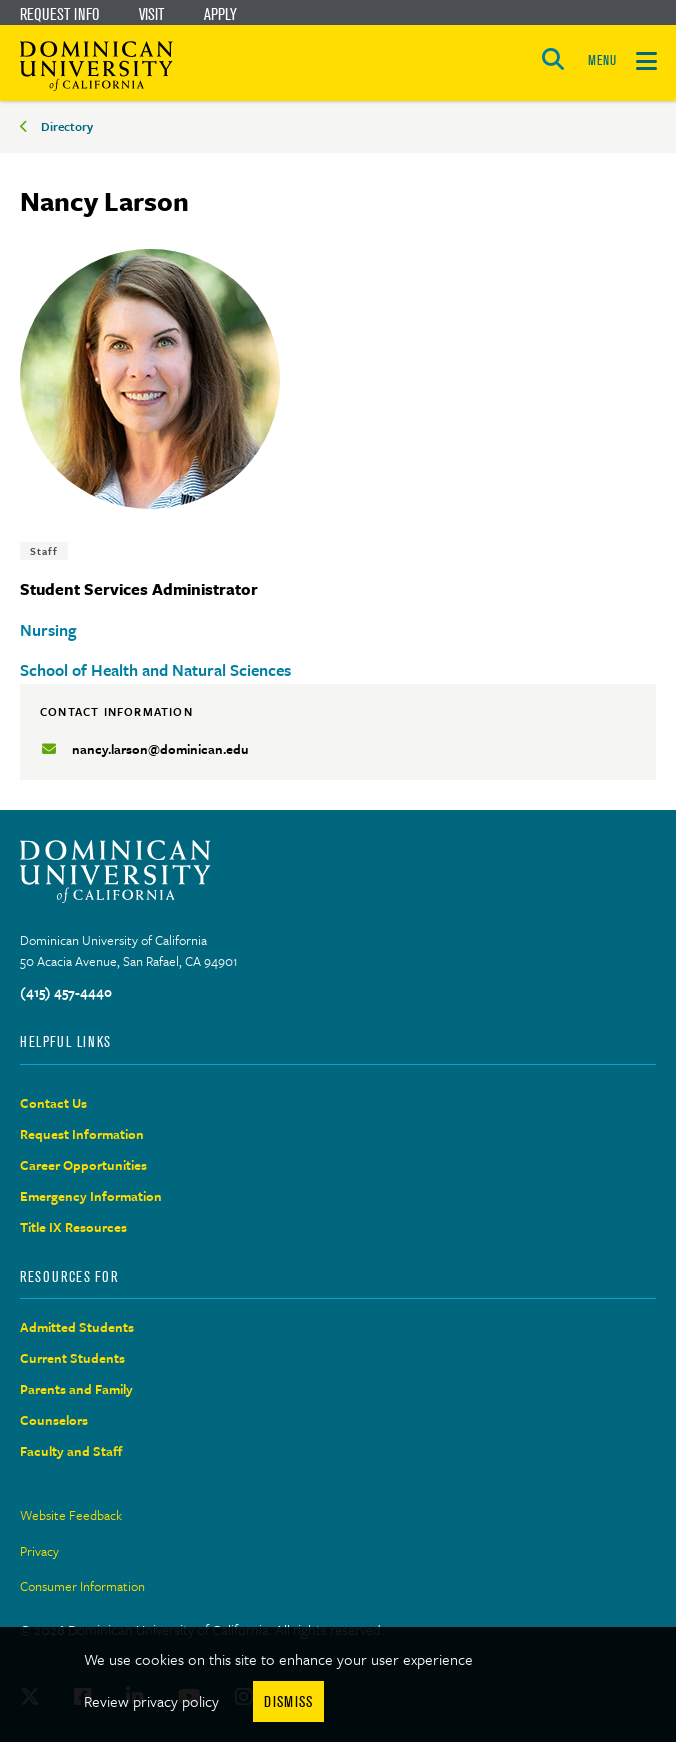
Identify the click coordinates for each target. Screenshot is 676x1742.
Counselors (54, 1420)
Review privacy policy (151, 1701)
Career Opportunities (83, 1165)
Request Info (59, 14)
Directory (67, 126)
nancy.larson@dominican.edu (160, 749)
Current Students (72, 1358)
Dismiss (288, 1701)
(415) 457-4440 (66, 992)
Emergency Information (91, 1196)
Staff (44, 551)
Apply (220, 14)
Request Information (82, 1134)
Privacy (39, 1551)
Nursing (48, 630)
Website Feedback (71, 1515)
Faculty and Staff (71, 1451)
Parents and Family (76, 1389)
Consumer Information (82, 1586)
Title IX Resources (73, 1227)
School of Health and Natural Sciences (155, 670)
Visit (151, 14)
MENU (602, 60)
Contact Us (53, 1103)
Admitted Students (77, 1327)
